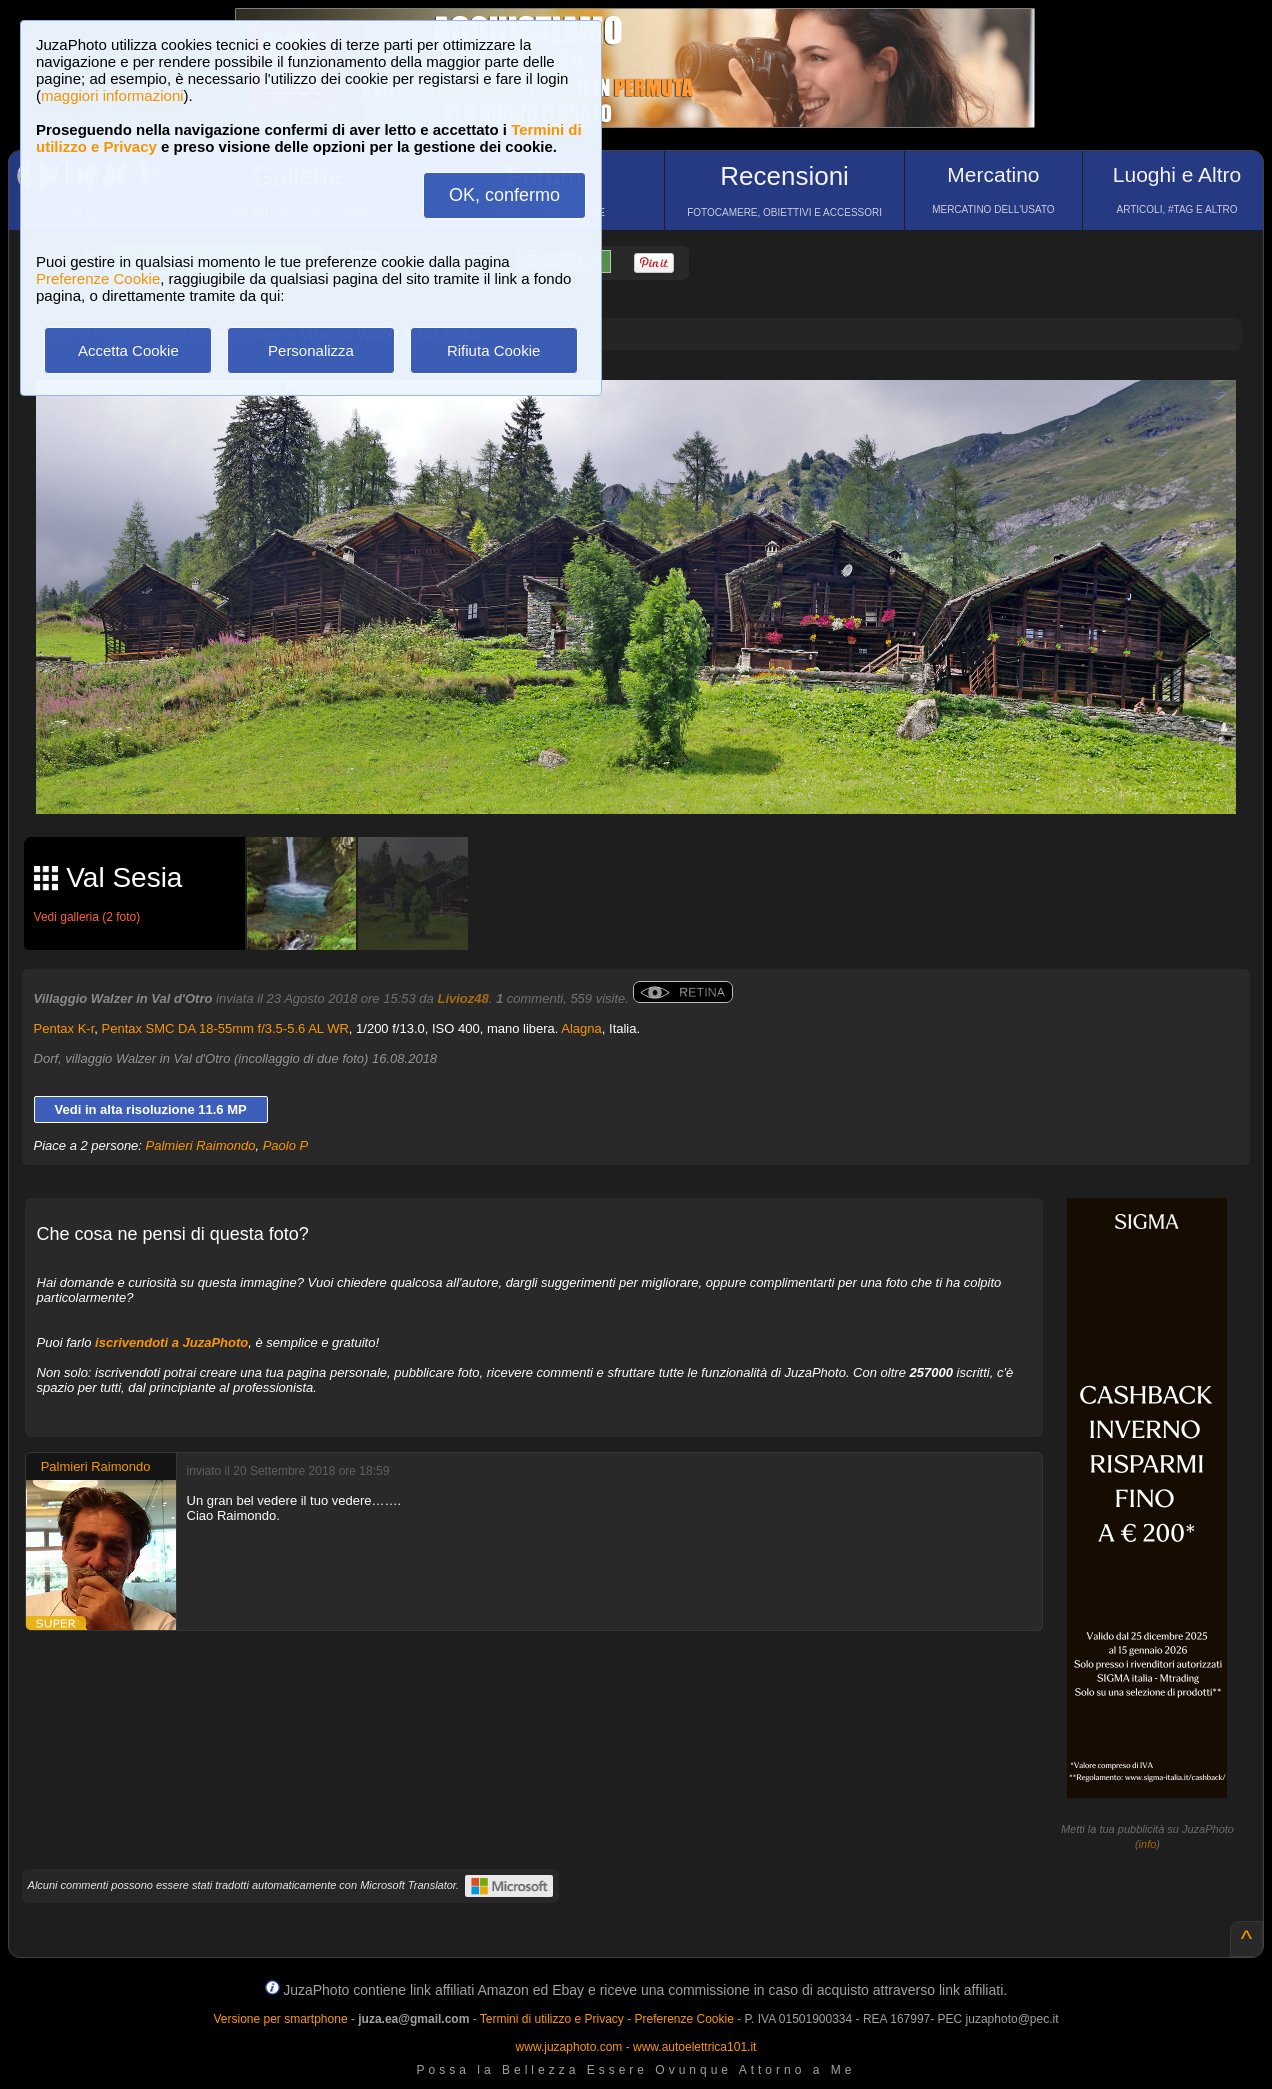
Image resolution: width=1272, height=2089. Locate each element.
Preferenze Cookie (98, 278)
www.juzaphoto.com (569, 2047)
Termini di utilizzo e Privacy (552, 2019)
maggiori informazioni (112, 95)
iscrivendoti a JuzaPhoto (171, 1342)
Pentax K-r (64, 1028)
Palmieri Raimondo (201, 1145)
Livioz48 (462, 998)
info (1148, 1844)
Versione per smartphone (280, 2019)
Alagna (581, 1028)
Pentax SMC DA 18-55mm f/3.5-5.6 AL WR (225, 1028)
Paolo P (286, 1145)
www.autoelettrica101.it (694, 2047)
